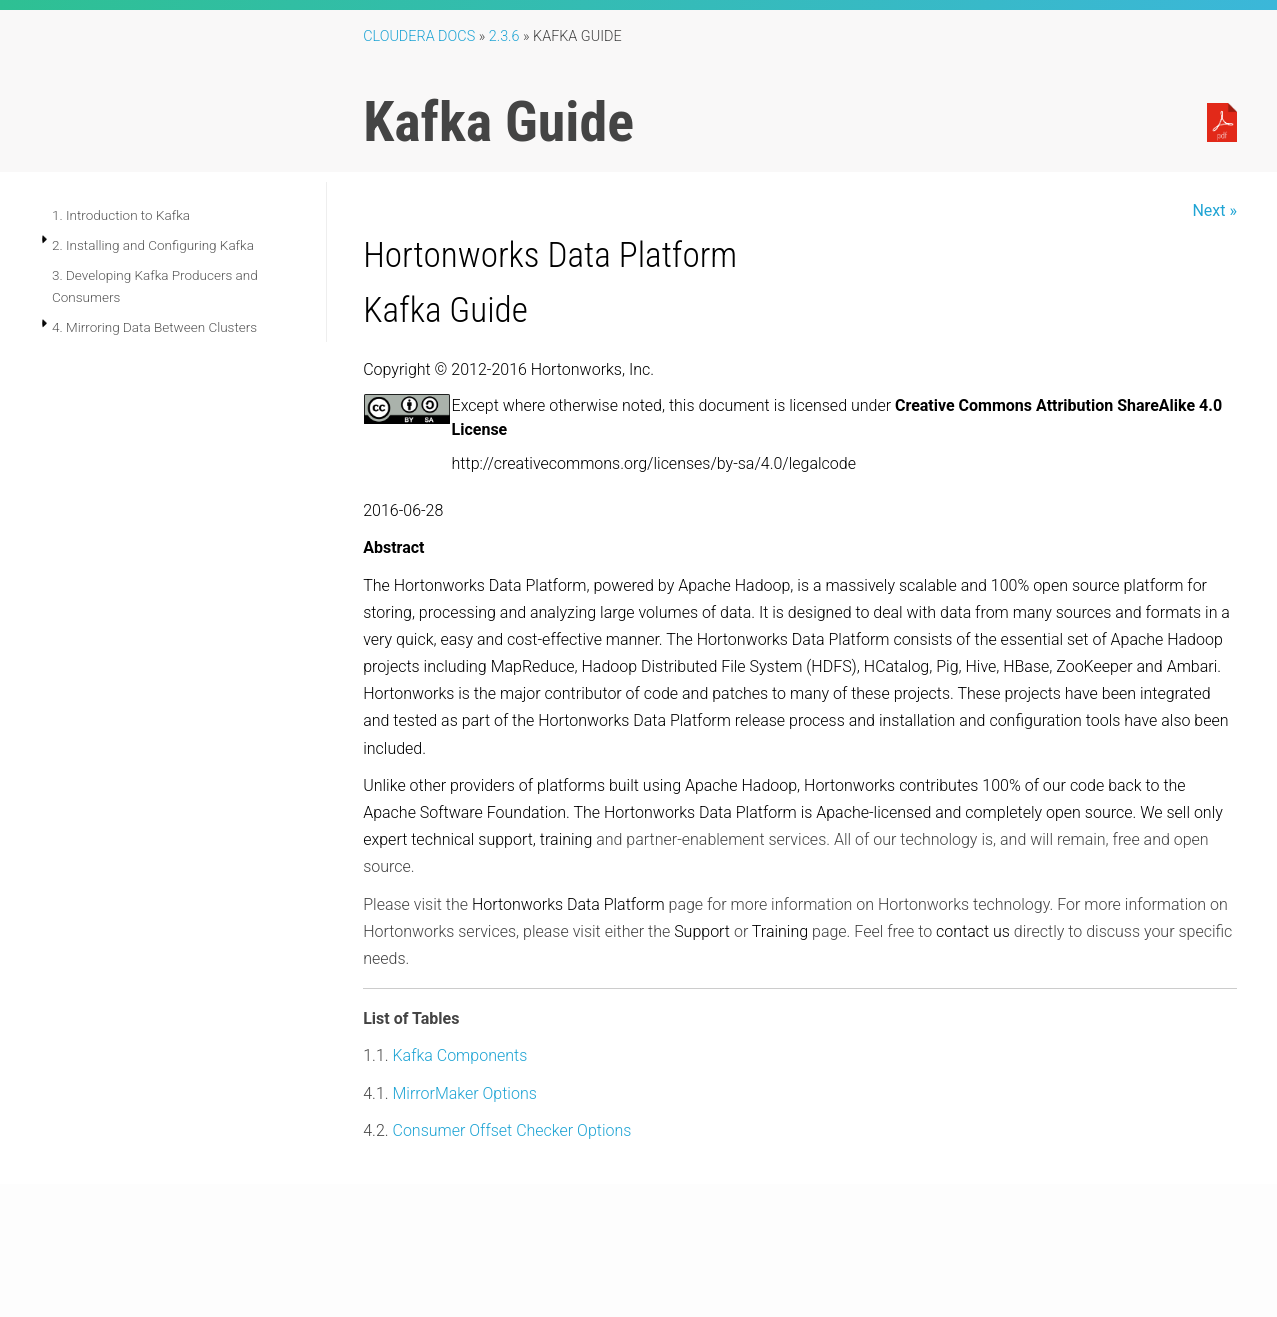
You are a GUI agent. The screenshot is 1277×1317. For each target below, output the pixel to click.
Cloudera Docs (419, 36)
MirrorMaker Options (464, 1093)
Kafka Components (459, 1055)
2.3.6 (504, 36)
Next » (1214, 210)
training (566, 839)
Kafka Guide (445, 310)
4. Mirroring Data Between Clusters (154, 327)
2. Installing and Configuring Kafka (153, 245)
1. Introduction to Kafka (121, 215)
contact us (973, 931)
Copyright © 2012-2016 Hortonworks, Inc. (508, 369)
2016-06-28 (403, 510)
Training (780, 931)
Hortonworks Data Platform (550, 255)
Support (702, 931)
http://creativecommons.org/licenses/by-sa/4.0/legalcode (654, 463)
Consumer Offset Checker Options (511, 1130)
